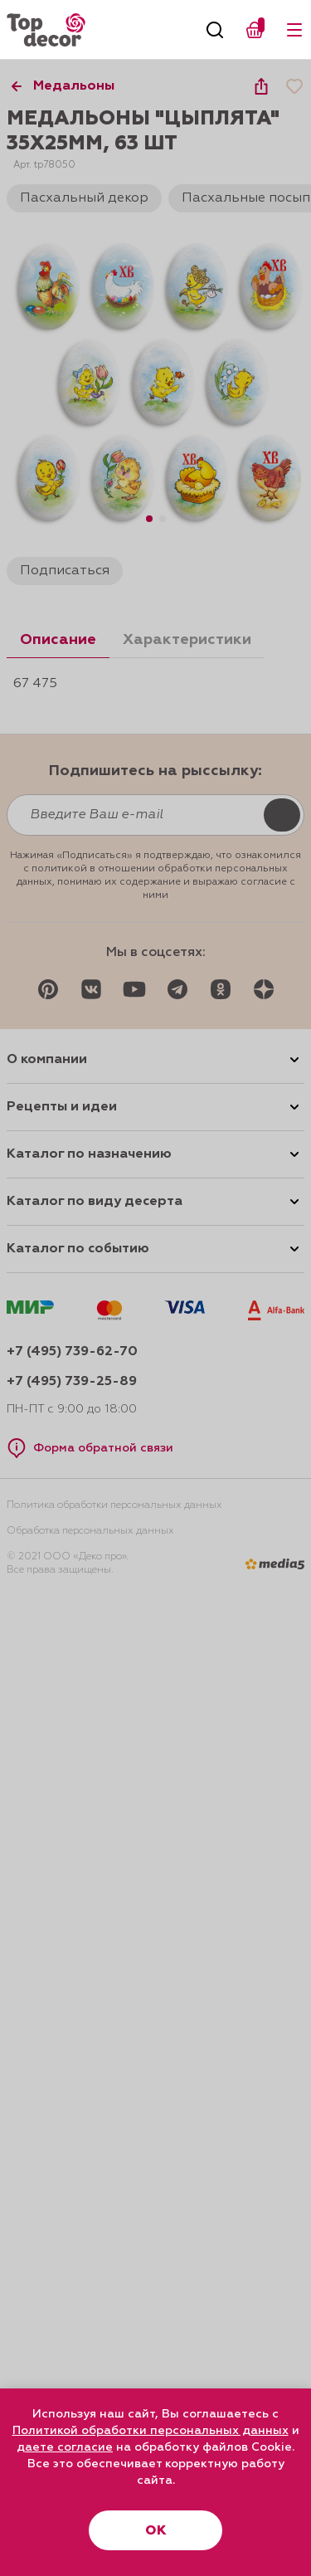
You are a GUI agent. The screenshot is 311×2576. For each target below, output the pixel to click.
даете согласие (65, 2447)
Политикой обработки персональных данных (150, 2431)
